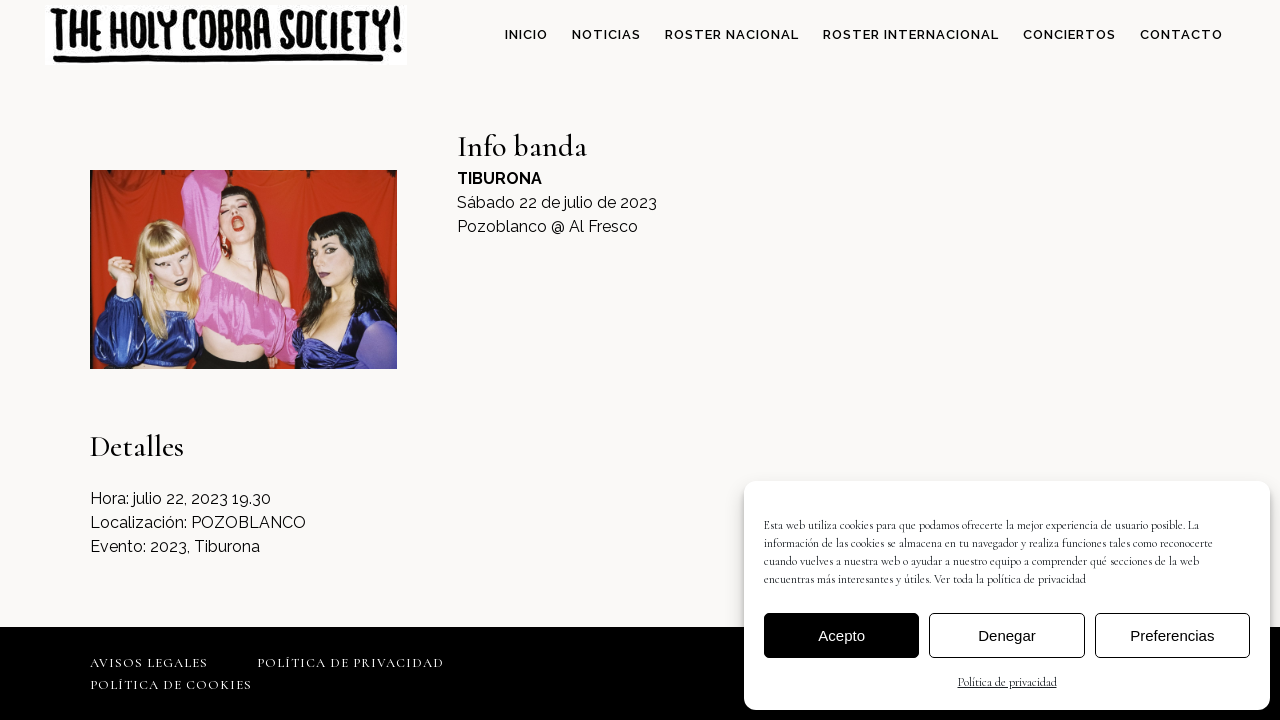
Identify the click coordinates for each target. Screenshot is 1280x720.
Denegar (1007, 635)
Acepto (841, 635)
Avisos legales (149, 663)
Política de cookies (171, 685)
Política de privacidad (1007, 682)
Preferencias (1172, 635)
